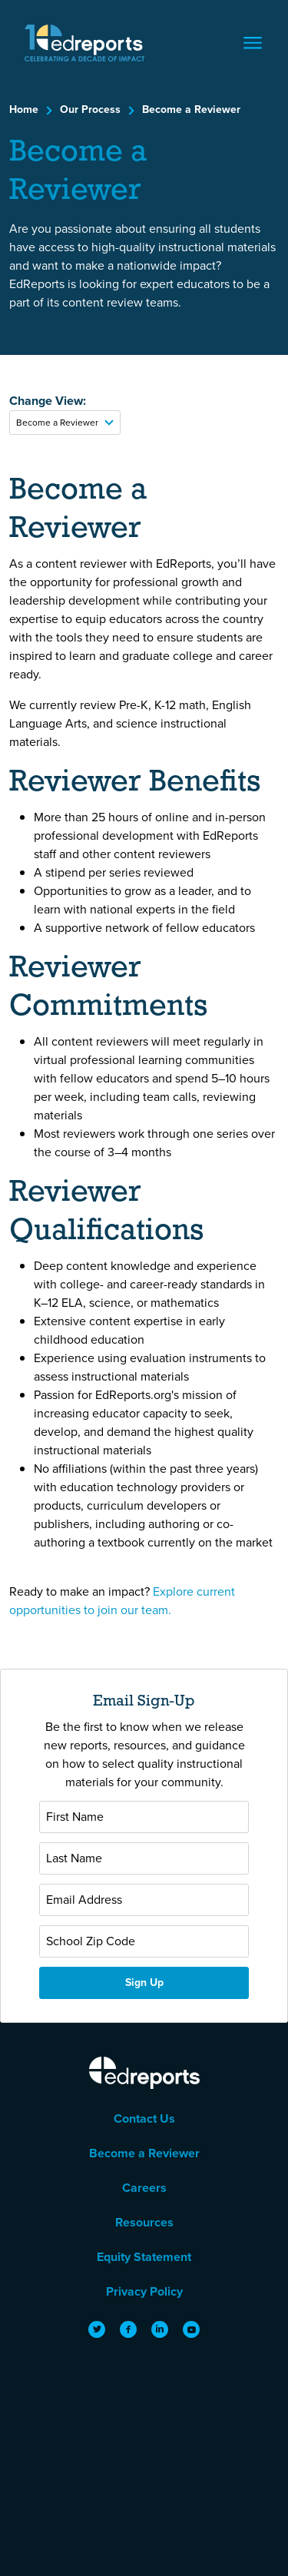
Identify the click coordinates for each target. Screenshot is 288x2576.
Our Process (90, 109)
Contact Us (144, 2118)
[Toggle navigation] (253, 43)
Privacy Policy (144, 2291)
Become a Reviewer (191, 109)
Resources (144, 2222)
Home (23, 109)
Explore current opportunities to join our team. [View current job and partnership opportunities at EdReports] (122, 1601)
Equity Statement (144, 2257)
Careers (144, 2187)
